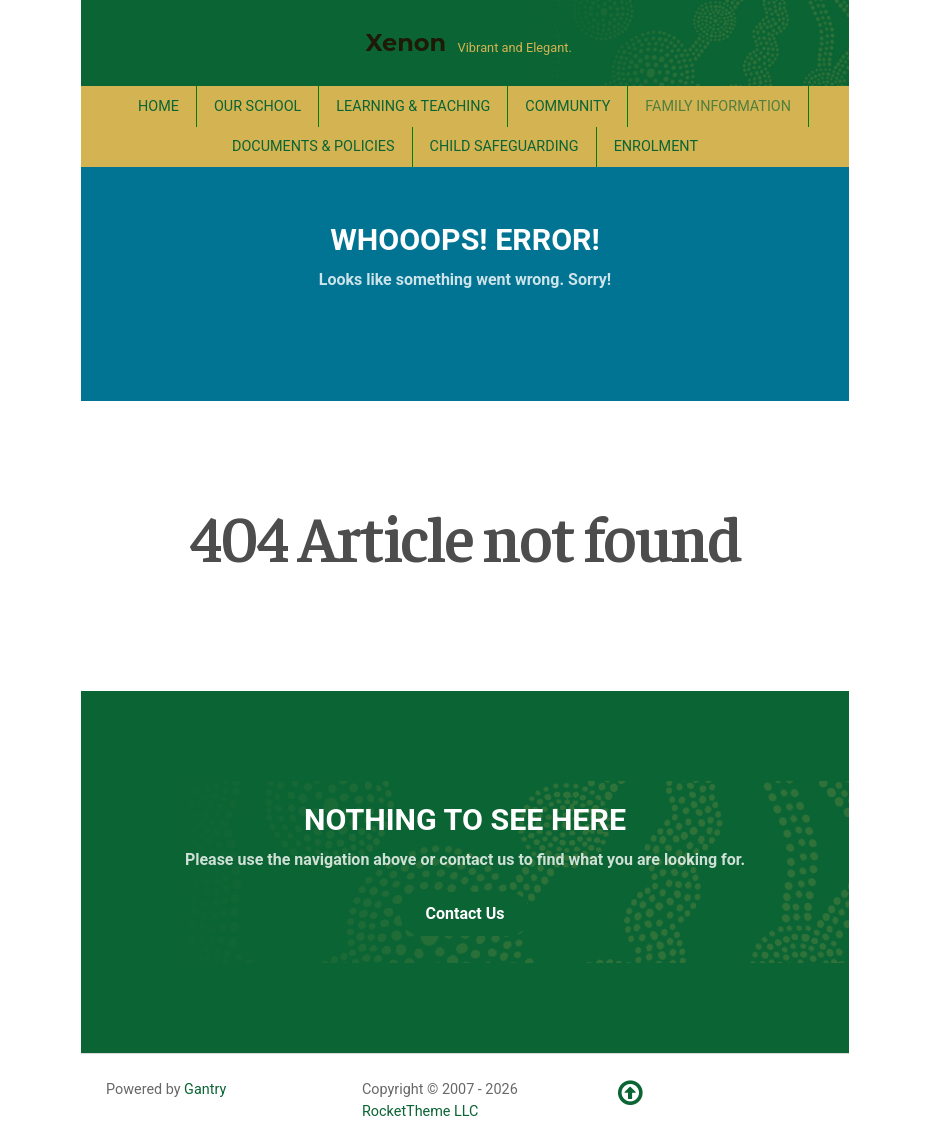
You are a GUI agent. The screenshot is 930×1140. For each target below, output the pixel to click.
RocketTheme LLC (420, 1111)
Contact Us (465, 913)
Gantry (205, 1089)
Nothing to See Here (465, 819)
